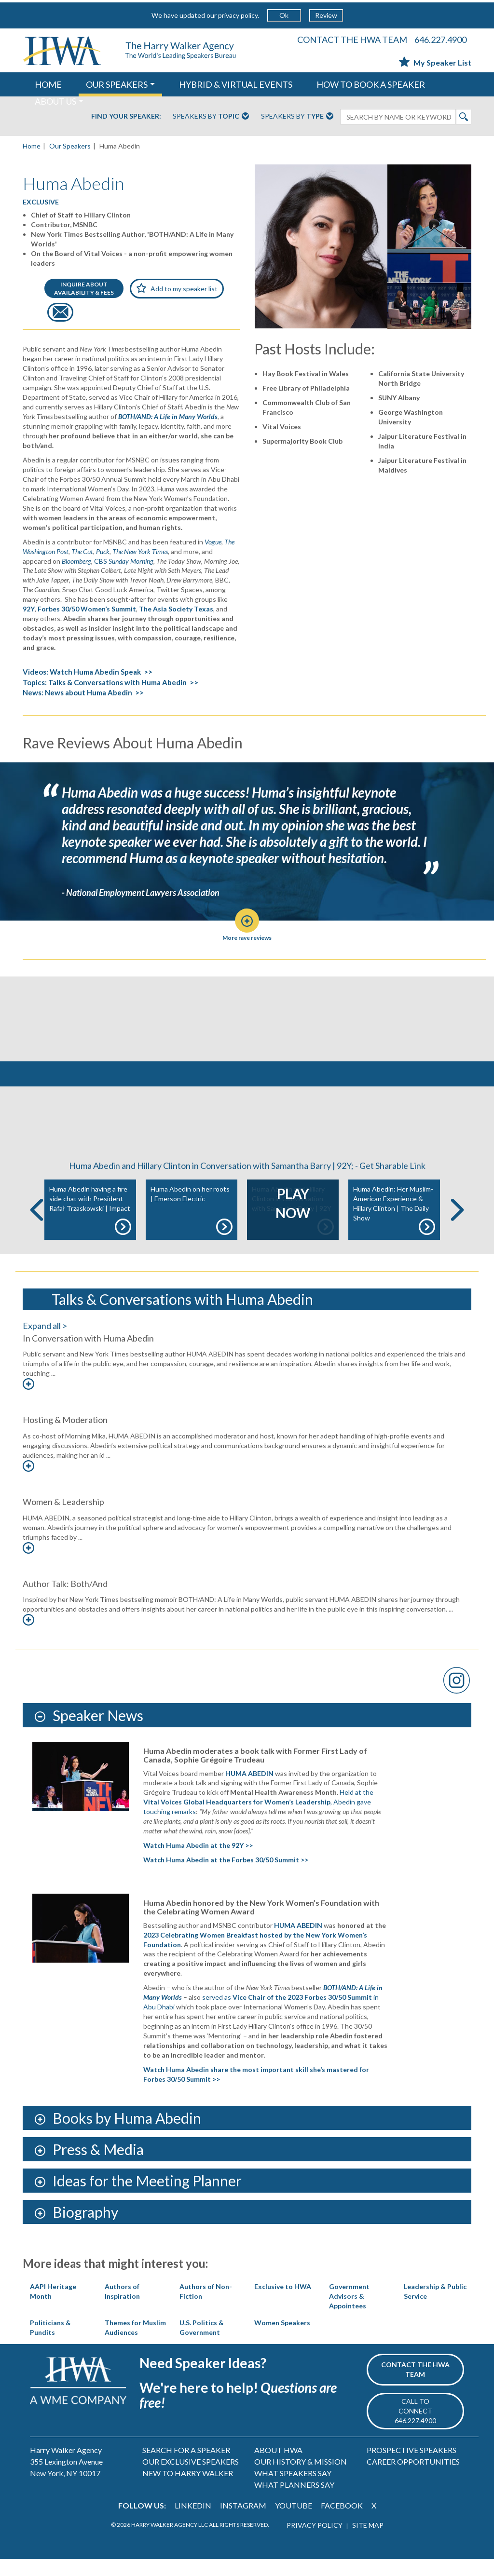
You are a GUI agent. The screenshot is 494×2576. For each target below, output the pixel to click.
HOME (48, 84)
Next (457, 1226)
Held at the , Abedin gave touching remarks (258, 1818)
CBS (123, 561)
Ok (283, 15)
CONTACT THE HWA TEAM (352, 39)
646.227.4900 (440, 39)
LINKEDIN (193, 2522)
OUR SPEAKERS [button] (117, 84)
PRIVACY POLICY (315, 2542)
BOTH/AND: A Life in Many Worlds (168, 416)
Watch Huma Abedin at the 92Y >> (198, 1862)
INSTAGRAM (243, 2522)
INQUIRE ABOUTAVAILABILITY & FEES (84, 288)
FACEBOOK (342, 2522)
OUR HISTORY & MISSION (300, 2478)
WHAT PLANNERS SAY (294, 2501)
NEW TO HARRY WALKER (187, 2490)
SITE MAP (368, 2542)
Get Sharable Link (392, 1182)
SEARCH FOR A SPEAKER (186, 2466)
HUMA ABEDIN (249, 1790)
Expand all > (45, 1342)
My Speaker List (435, 62)
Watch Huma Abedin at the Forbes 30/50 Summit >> (225, 1876)
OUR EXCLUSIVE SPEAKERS (190, 2478)
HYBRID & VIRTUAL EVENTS (235, 84)
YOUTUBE (293, 2522)
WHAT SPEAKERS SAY (292, 2490)
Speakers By (211, 117)
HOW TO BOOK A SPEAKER (370, 84)
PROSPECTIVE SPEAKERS (411, 2466)
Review (326, 15)
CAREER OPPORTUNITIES (413, 2478)
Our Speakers (70, 146)
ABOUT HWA (278, 2466)
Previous (36, 1226)
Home (32, 146)
